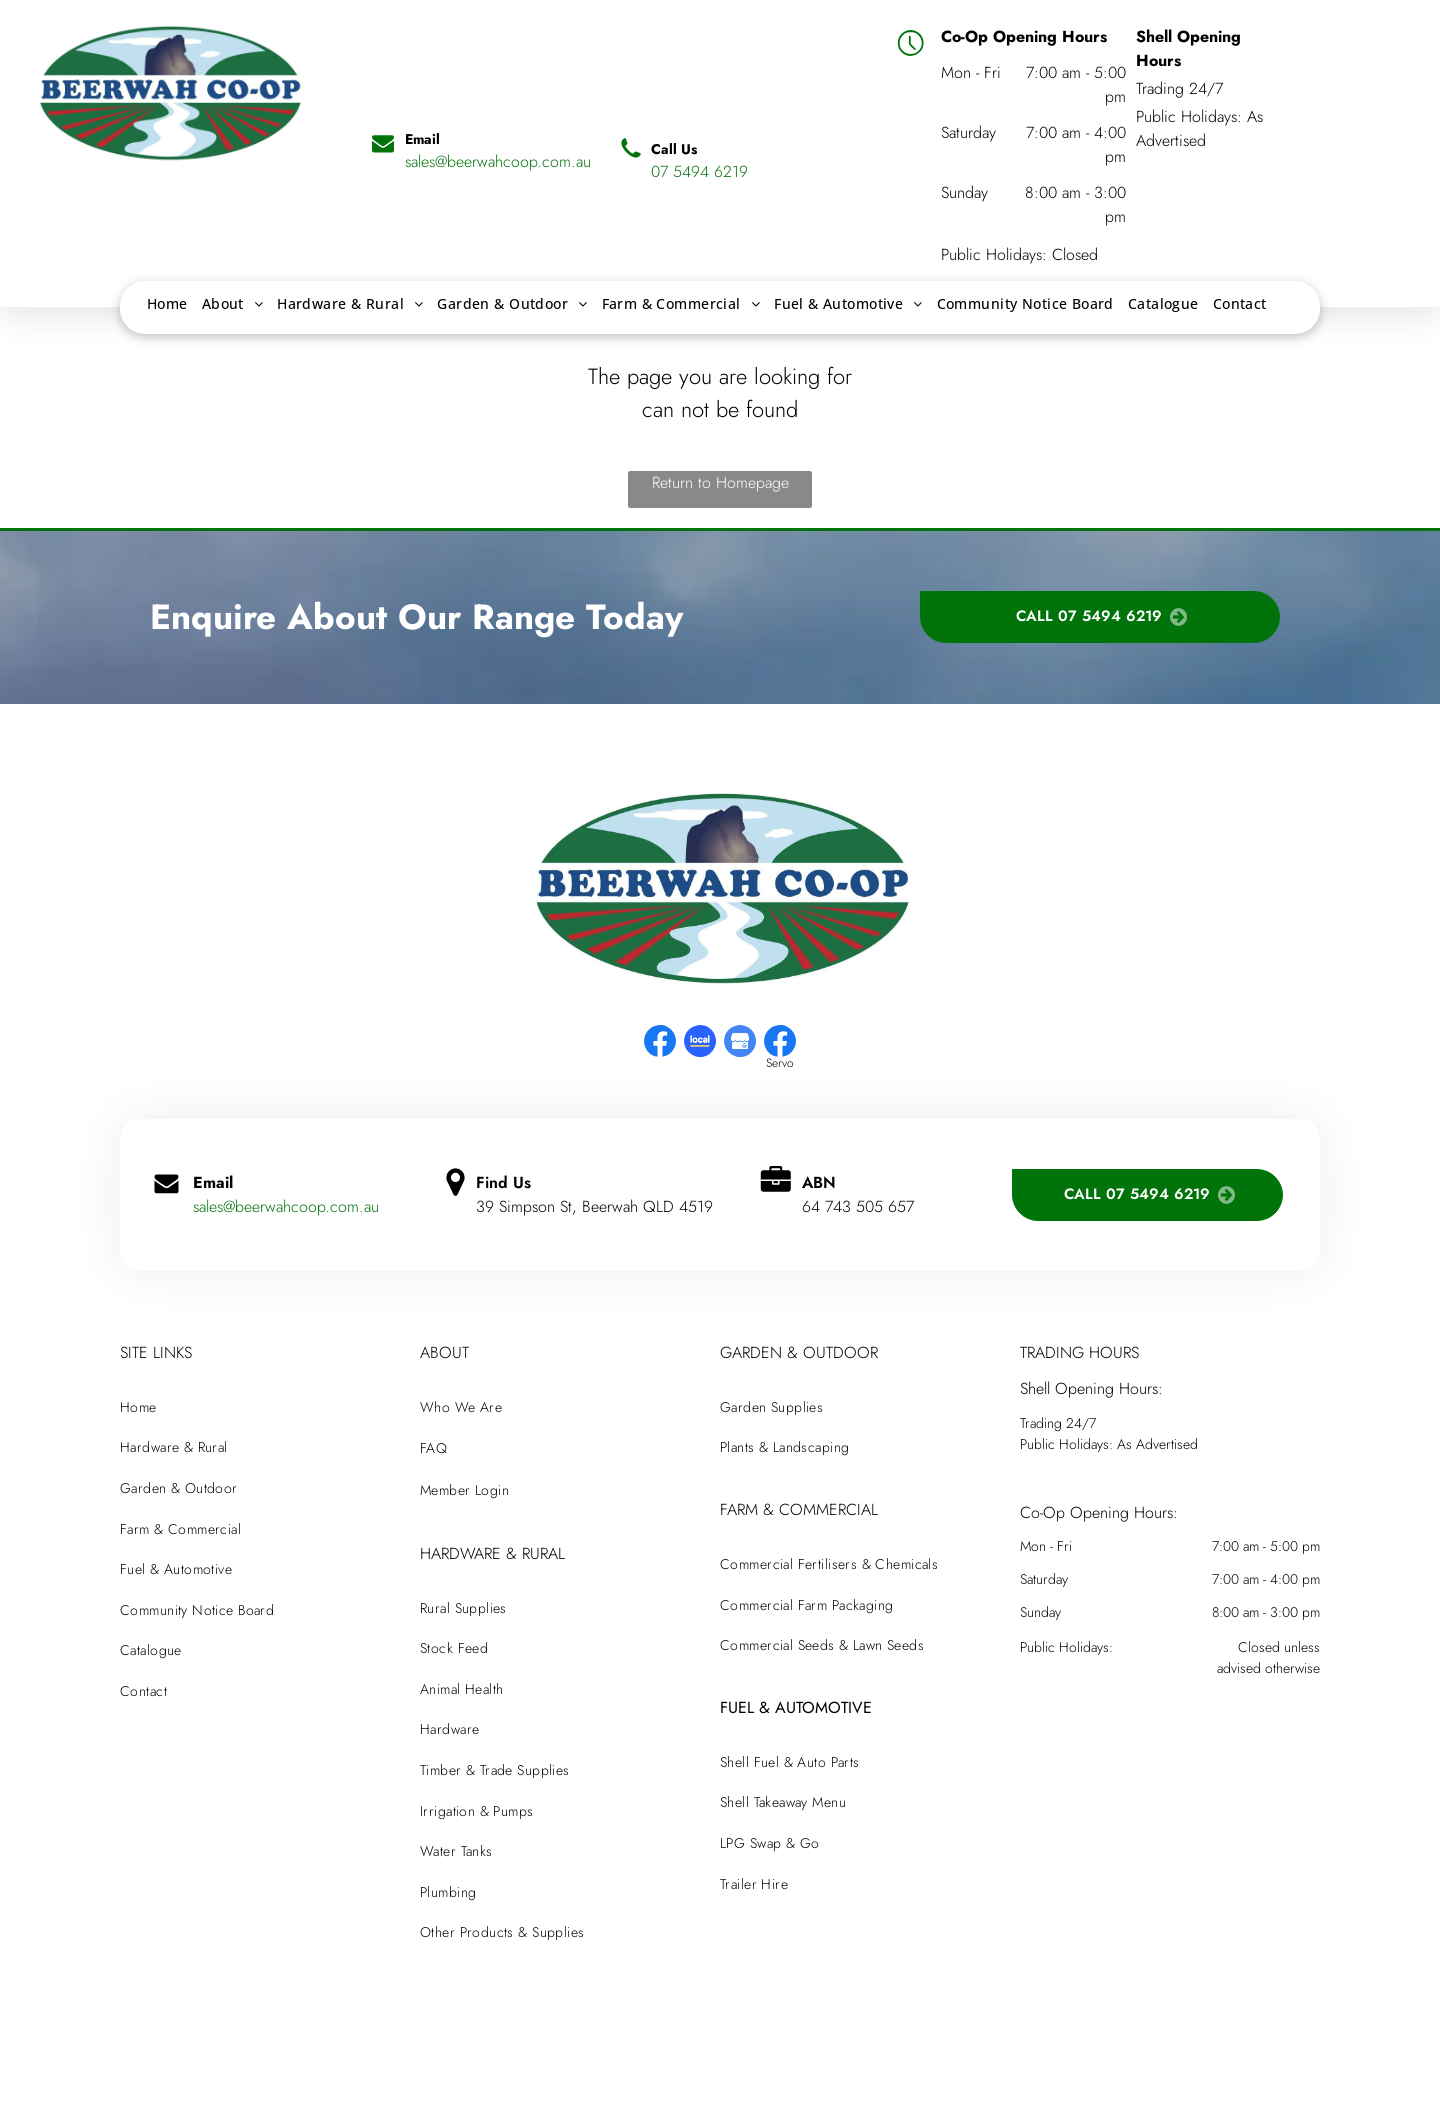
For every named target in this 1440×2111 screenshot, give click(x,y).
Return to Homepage (720, 482)
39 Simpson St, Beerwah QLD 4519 (594, 1206)
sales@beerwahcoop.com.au (286, 1206)
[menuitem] (167, 303)
